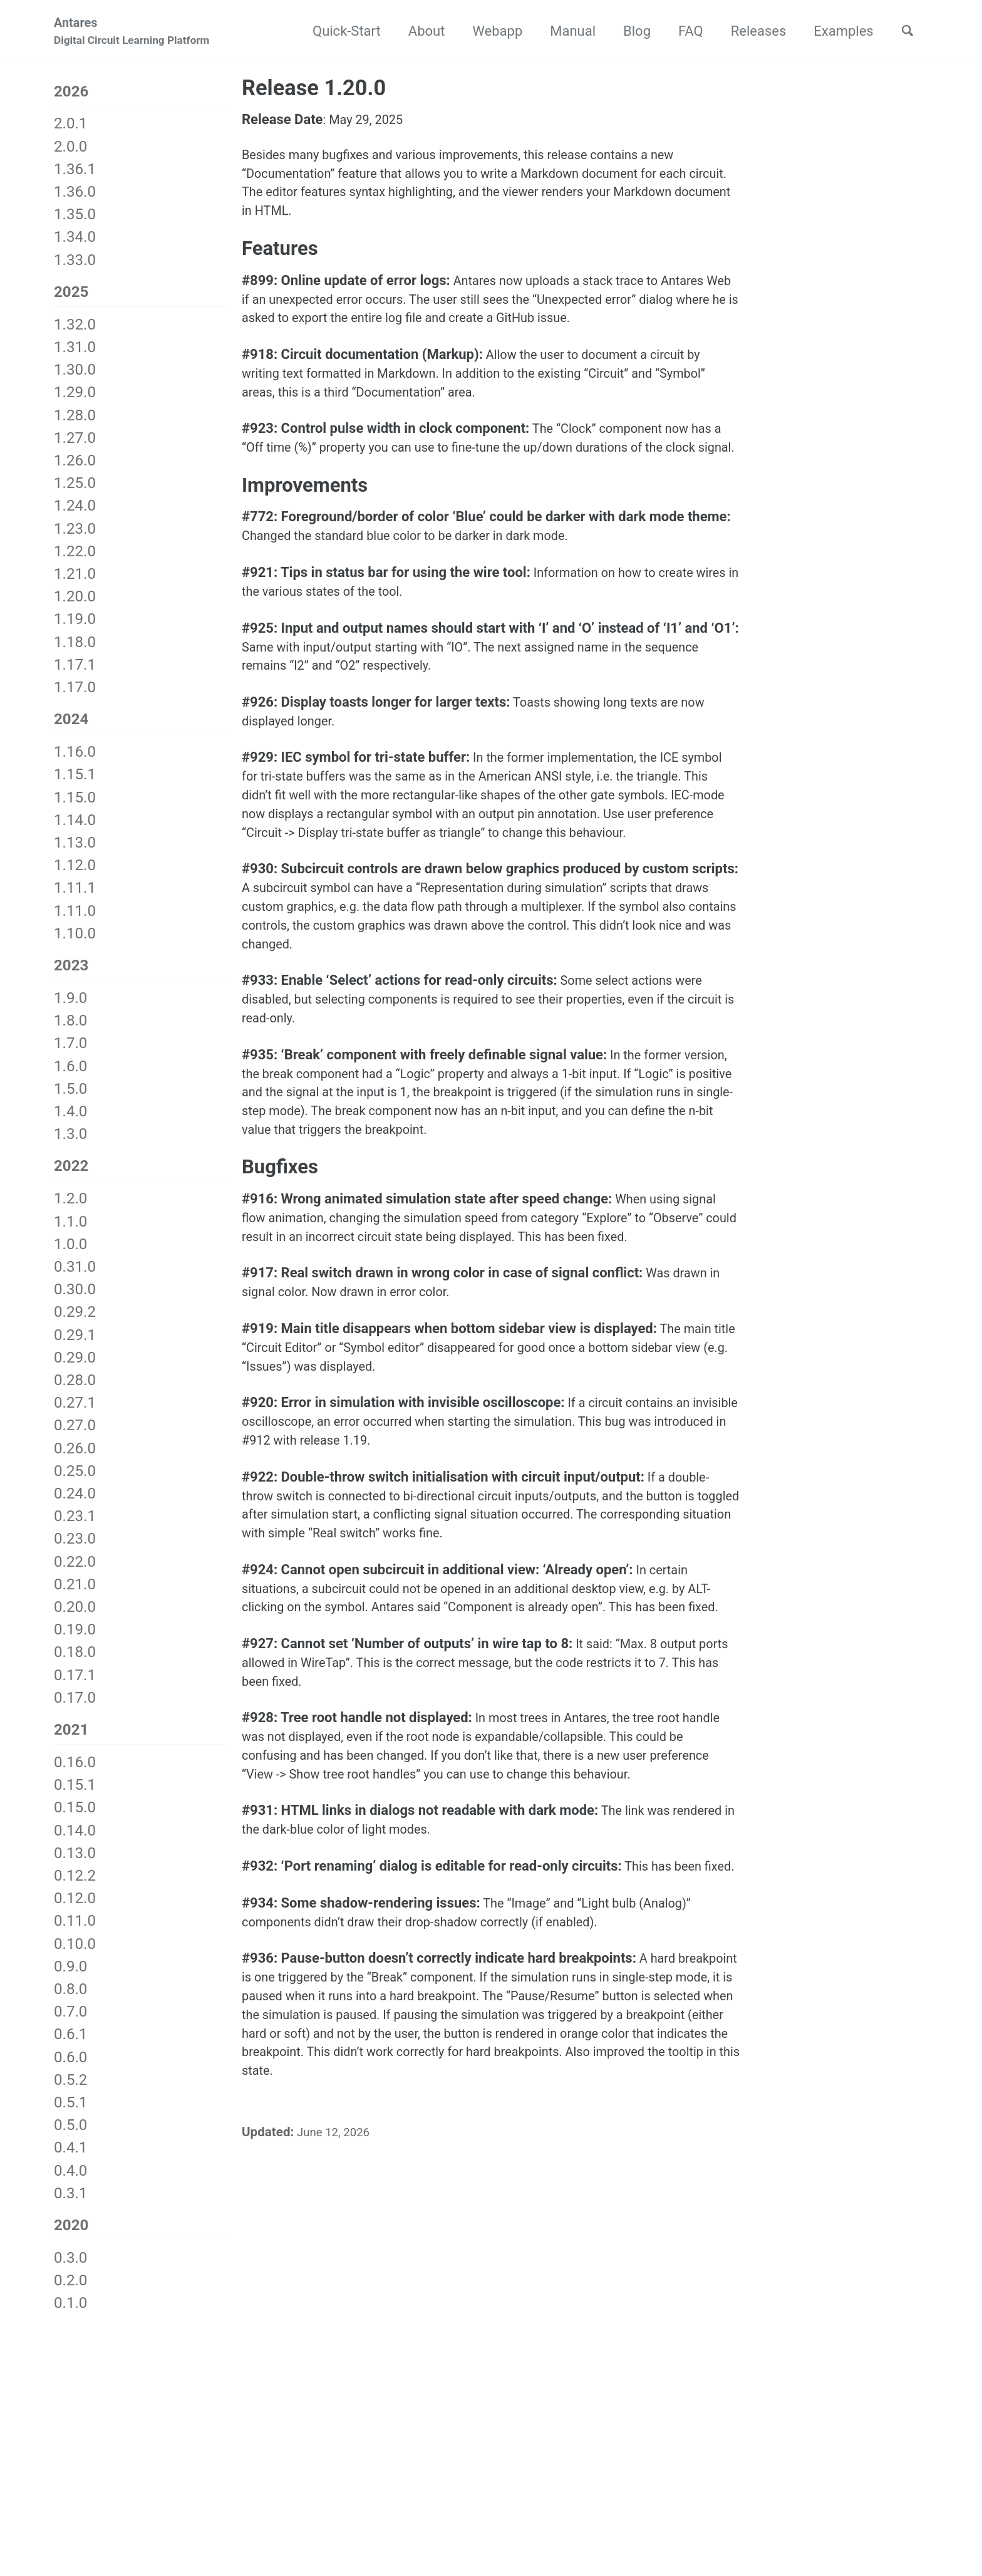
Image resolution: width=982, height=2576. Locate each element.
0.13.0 (75, 1867)
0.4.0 (70, 2184)
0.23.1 (75, 1528)
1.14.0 (75, 827)
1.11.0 (75, 918)
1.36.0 (75, 195)
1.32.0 (75, 330)
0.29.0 (75, 1369)
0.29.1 (75, 1346)
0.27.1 (75, 1414)
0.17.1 (75, 1686)
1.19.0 (75, 624)
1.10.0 (75, 941)
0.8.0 (70, 2003)
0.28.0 (75, 1392)
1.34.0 (75, 240)
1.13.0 (75, 850)
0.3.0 (70, 2273)
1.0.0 (70, 1255)
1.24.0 (75, 511)
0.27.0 (75, 1437)
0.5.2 (70, 2093)
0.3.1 (70, 2207)
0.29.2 (75, 1323)
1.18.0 (75, 647)
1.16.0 (75, 759)
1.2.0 (70, 1210)
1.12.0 (75, 872)
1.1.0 (70, 1233)
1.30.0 (75, 375)
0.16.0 (75, 1776)
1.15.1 (75, 782)
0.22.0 (75, 1573)
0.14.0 (75, 1843)
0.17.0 (75, 1709)
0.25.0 (75, 1482)
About (418, 32)
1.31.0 (75, 352)
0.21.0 (75, 1595)
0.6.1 (70, 2048)
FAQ (682, 32)
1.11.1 (75, 895)
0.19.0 (75, 1641)
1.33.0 (75, 263)
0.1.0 (70, 2318)
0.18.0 (75, 1664)
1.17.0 (75, 693)
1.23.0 (75, 534)
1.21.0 (75, 579)
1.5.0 (70, 1098)
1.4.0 (70, 1121)
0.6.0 (70, 2070)
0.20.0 (75, 1619)
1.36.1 (75, 172)
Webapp (490, 32)
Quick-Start (338, 32)
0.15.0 (75, 1821)
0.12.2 (75, 1889)
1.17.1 (75, 670)
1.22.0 (75, 557)
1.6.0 (70, 1075)
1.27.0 (75, 443)
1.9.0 (70, 1007)
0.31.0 (75, 1278)
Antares (132, 33)
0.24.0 (75, 1505)
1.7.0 (70, 1053)
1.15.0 (75, 805)
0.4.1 (70, 2161)
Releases (750, 32)
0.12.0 (75, 1912)
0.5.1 (70, 2116)
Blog (629, 32)
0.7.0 (70, 2025)
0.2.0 (70, 2296)
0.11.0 (75, 1934)
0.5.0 (70, 2139)
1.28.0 (75, 420)
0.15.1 (75, 1798)
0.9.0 (70, 1980)
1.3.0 (70, 1144)
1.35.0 (75, 218)
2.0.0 (70, 149)
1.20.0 (75, 602)
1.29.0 (75, 398)
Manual (565, 32)
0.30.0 (75, 1301)
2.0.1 (70, 127)
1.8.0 (70, 1030)
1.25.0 (75, 488)
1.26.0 (75, 466)
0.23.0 (75, 1550)
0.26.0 (75, 1459)
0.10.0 (75, 1957)
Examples (836, 32)
